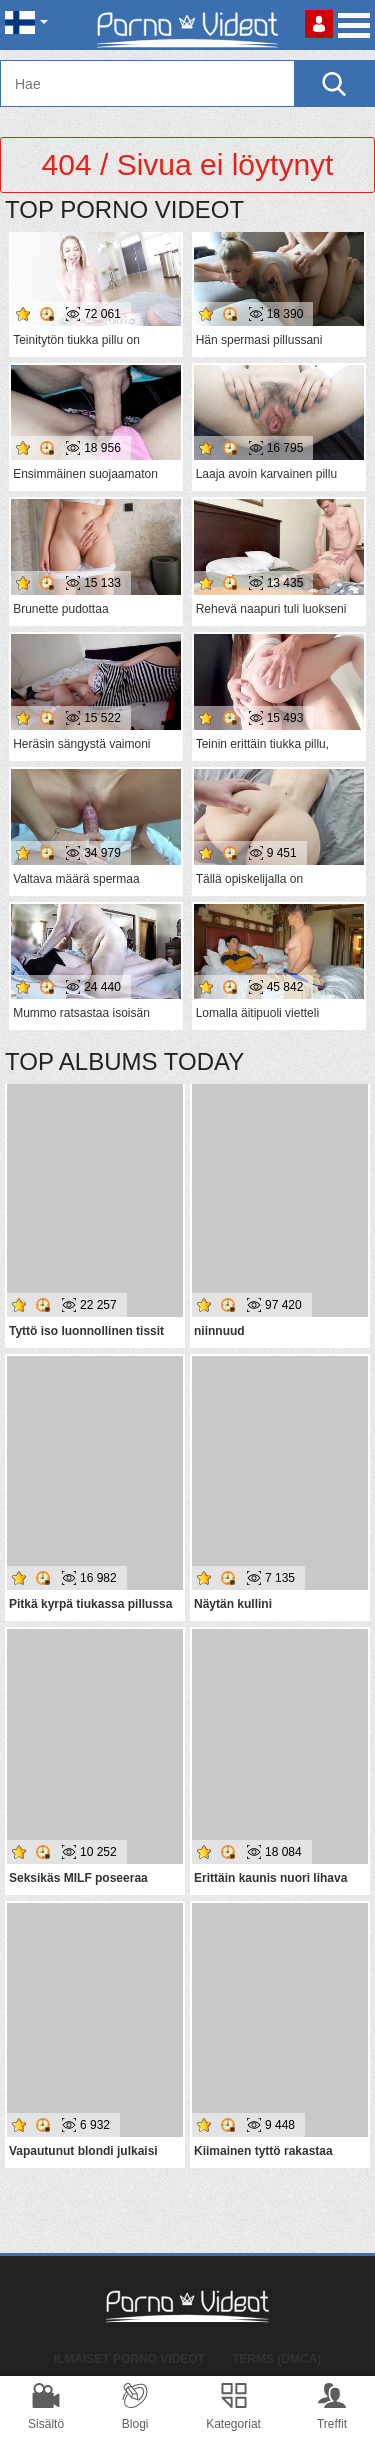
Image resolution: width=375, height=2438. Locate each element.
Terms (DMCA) (276, 2359)
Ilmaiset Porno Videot (129, 2359)
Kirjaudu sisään (319, 24)
